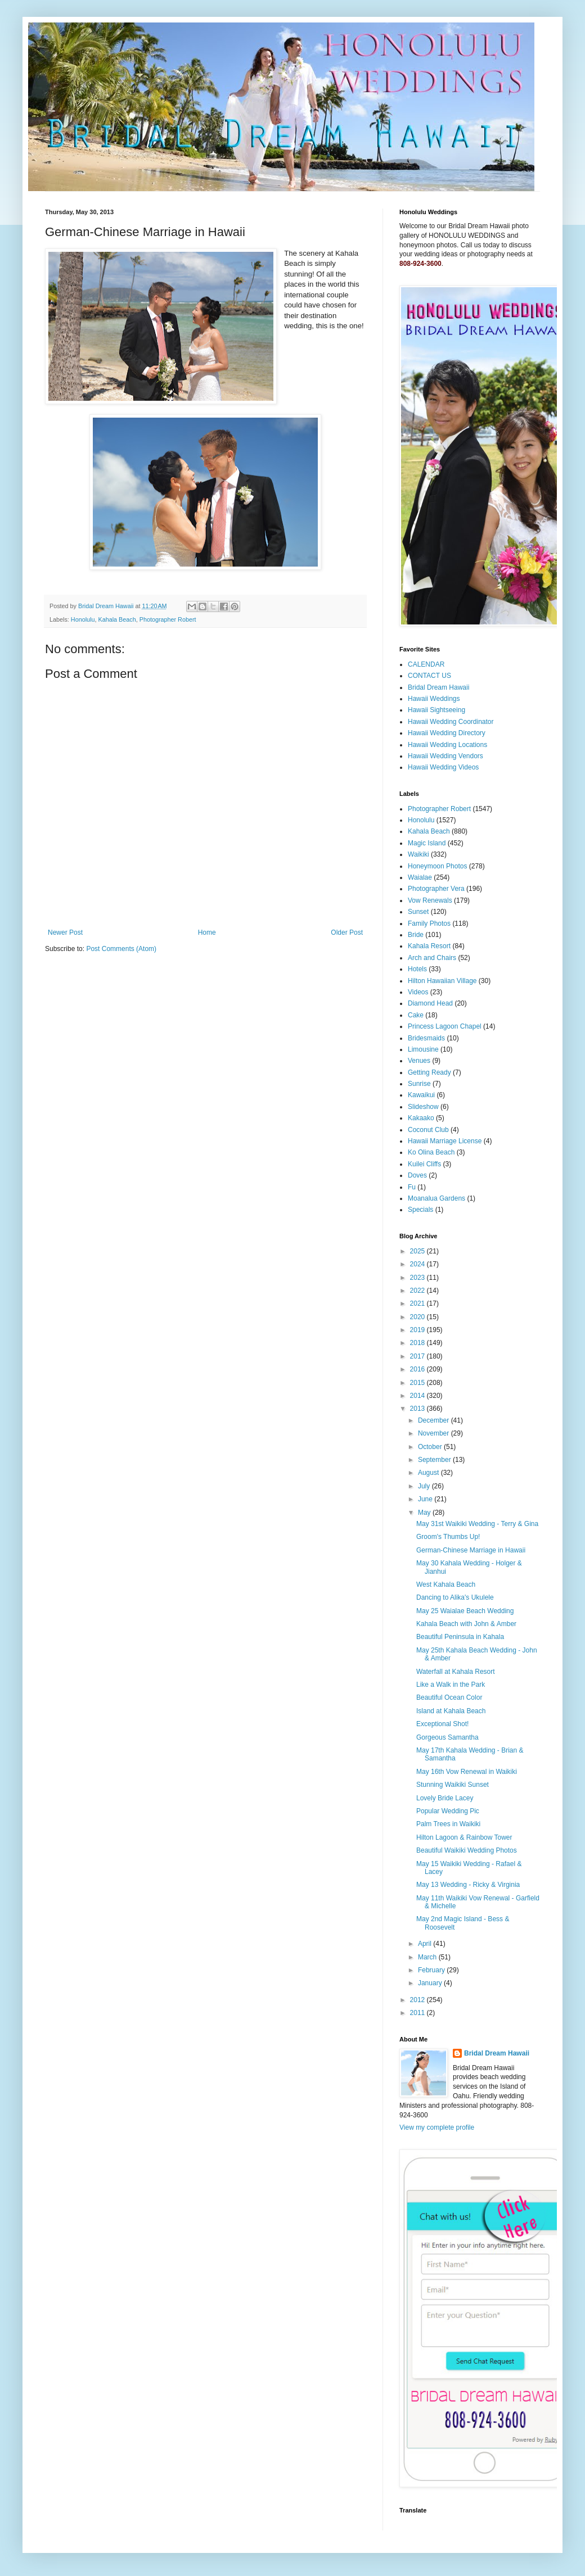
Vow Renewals (430, 900)
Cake (416, 1015)
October (431, 1447)
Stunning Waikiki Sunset (452, 1785)
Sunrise (419, 1084)
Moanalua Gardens (436, 1198)
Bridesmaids (426, 1038)
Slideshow (423, 1107)
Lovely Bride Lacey (444, 1798)
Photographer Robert (168, 619)
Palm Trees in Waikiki (448, 1824)
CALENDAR (426, 664)
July (425, 1486)
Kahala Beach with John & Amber (466, 1624)
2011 (418, 2013)
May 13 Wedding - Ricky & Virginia (468, 1885)
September (435, 1460)
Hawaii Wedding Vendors (445, 756)
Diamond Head (430, 1003)
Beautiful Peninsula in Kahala (460, 1637)
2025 (418, 1251)
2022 (418, 1290)
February (432, 1970)
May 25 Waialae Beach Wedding (465, 1611)
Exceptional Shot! (442, 1724)
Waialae (420, 877)
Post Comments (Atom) (121, 949)
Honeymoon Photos (437, 866)
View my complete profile (436, 2127)
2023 (418, 1278)
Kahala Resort (429, 946)
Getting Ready (429, 1072)
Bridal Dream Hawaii (438, 687)
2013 (418, 1409)
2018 (418, 1343)
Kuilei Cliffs (424, 1164)
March (428, 1957)
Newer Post (65, 932)
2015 (418, 1383)
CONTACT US (429, 676)
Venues (419, 1061)
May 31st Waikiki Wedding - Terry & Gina (477, 1524)
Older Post (347, 932)
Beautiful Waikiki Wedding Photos (466, 1850)
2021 (418, 1303)
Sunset (418, 912)
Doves (417, 1175)
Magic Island (427, 843)
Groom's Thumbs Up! (448, 1537)
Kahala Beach (117, 619)
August (429, 1473)
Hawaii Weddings (434, 699)
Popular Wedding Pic (447, 1811)
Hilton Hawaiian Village (442, 981)
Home (207, 932)
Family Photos (429, 923)
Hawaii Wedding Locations (447, 745)
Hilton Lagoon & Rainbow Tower (464, 1837)
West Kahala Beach (445, 1584)
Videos (418, 992)
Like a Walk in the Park (450, 1684)
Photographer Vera (436, 889)
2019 (418, 1330)
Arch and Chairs (432, 958)
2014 (418, 1396)
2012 (418, 2000)
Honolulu (83, 619)
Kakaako (421, 1118)
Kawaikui (421, 1095)
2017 (418, 1356)
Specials (420, 1210)
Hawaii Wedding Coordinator (451, 722)
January (431, 1983)
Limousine (423, 1049)
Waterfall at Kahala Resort (455, 1672)
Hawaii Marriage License (445, 1141)
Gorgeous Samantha (447, 1737)
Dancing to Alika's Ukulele (455, 1597)
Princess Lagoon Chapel (445, 1026)
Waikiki (418, 854)
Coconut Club (428, 1130)
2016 (418, 1369)
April (425, 1944)
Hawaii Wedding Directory (446, 733)
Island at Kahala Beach (450, 1711)
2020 (418, 1317)
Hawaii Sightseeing (436, 710)
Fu (412, 1187)
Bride (416, 935)
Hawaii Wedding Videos (443, 767)
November (434, 1433)
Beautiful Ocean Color (449, 1697)
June (426, 1499)
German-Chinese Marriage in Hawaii (470, 1550)
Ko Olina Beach (431, 1152)
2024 (418, 1264)
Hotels (417, 969)
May (425, 1512)
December (434, 1420)
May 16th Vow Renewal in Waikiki (466, 1772)
